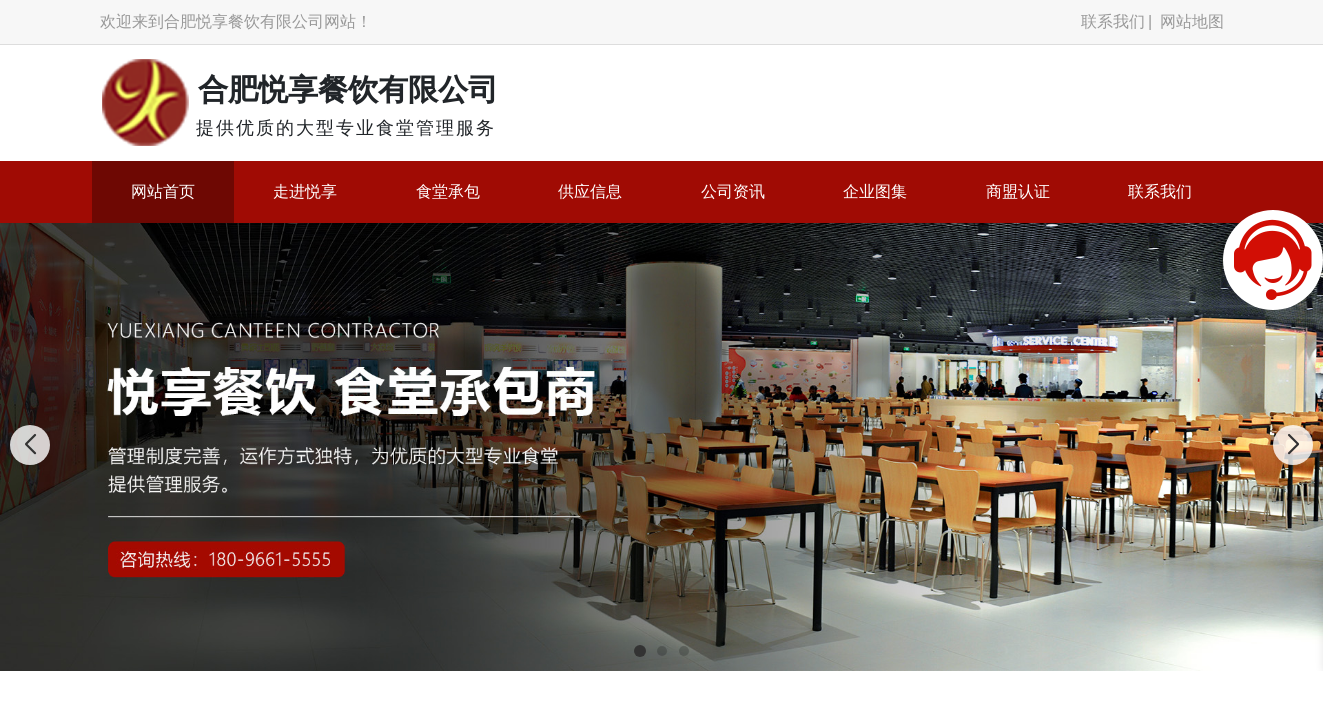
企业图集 (875, 191)
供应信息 (590, 191)
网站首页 (163, 191)
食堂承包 (448, 191)
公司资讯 (733, 191)
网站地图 (1192, 21)
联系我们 (1113, 21)
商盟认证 (1018, 191)
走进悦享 (305, 191)
